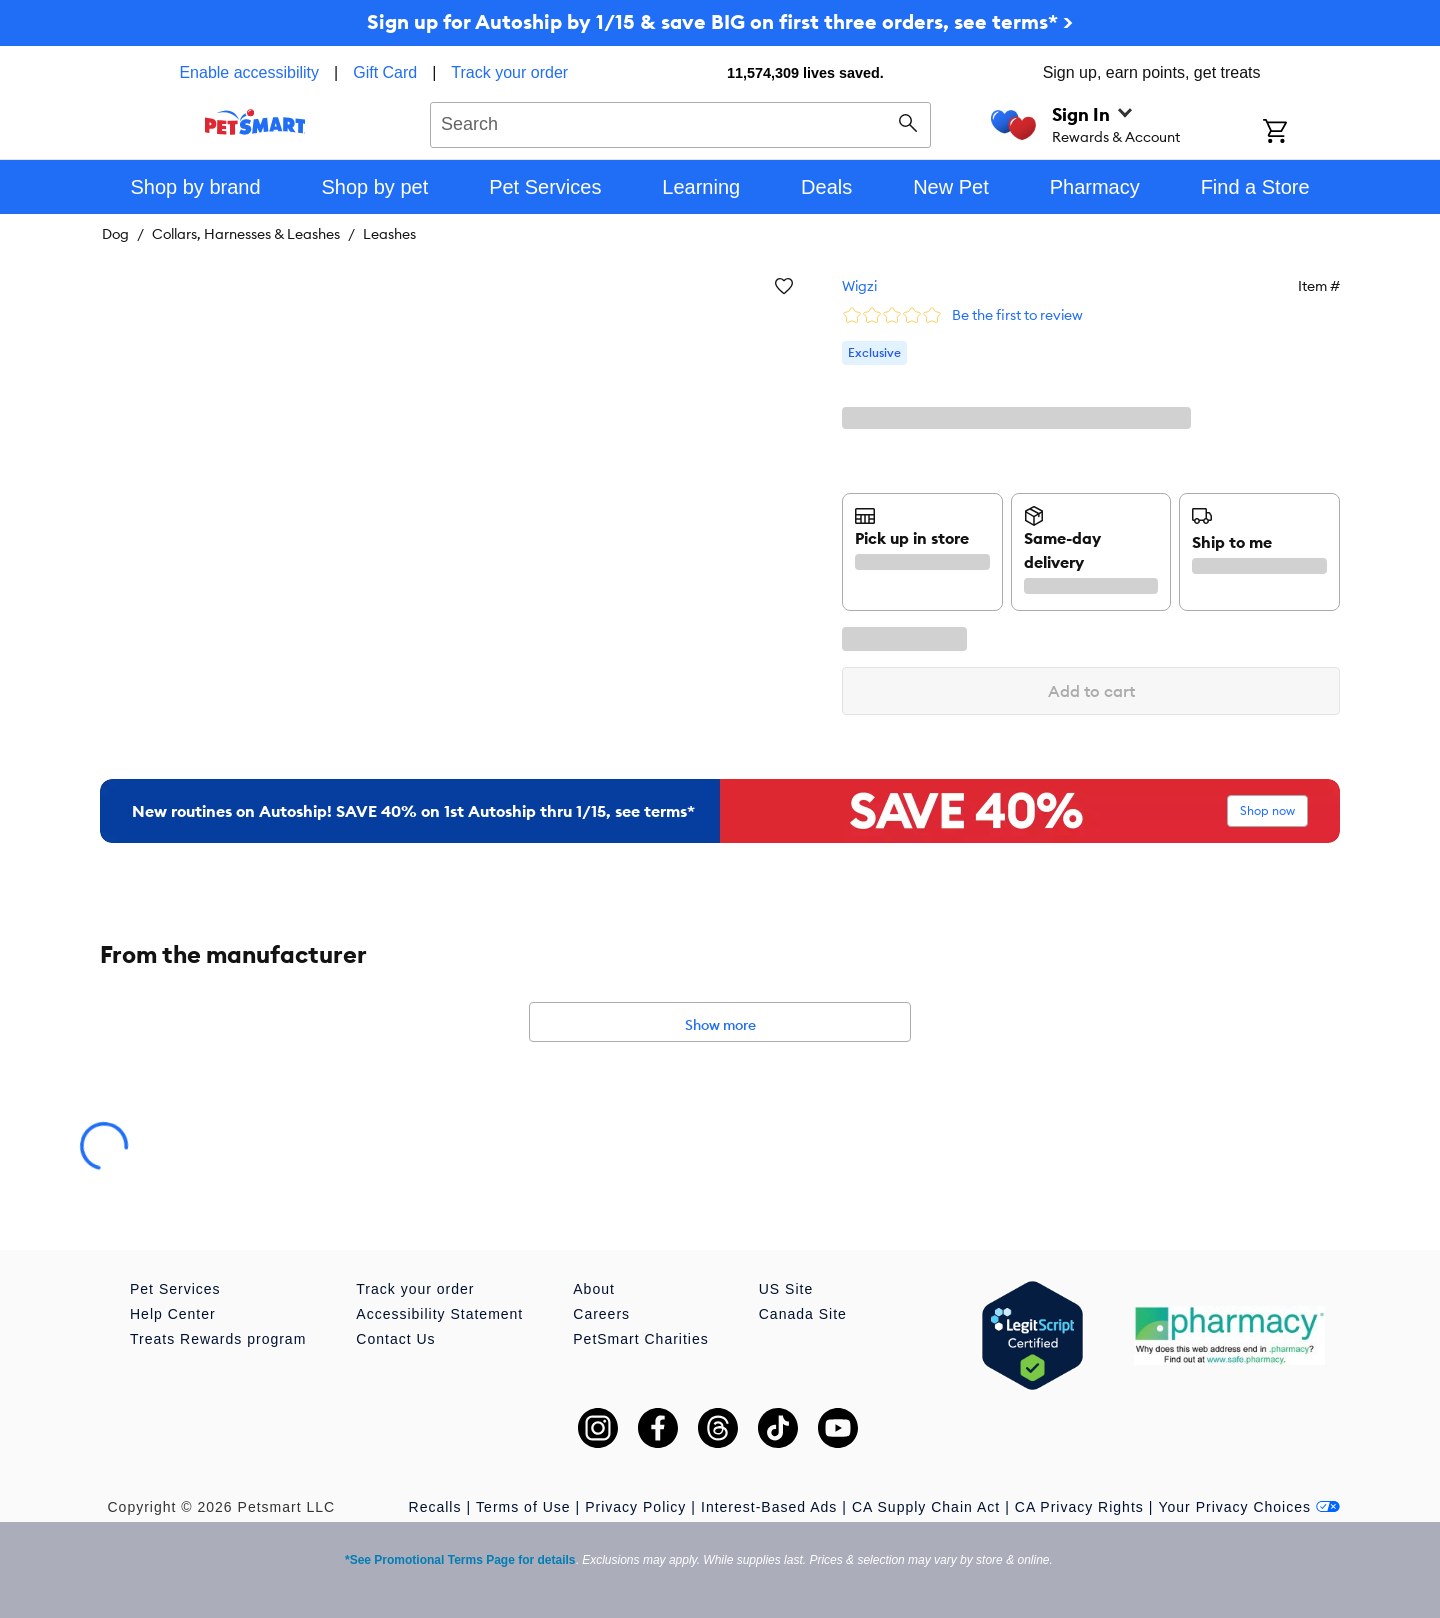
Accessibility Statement (439, 1314)
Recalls (435, 1507)
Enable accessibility (249, 72)
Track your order (509, 72)
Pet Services (175, 1289)
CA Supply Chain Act (926, 1507)
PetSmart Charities (640, 1339)
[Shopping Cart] (1301, 133)
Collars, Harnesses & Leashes (246, 234)
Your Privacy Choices (1249, 1507)
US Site (786, 1289)
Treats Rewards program (218, 1339)
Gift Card (385, 72)
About (594, 1289)
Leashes (389, 234)
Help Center (173, 1314)
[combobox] (680, 122)
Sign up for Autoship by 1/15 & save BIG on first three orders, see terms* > (720, 21)
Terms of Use (523, 1507)
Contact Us (395, 1339)
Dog (115, 234)
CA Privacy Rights (1079, 1507)
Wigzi (859, 286)
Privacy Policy (635, 1507)
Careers (601, 1314)
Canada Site (803, 1314)
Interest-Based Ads (769, 1507)
